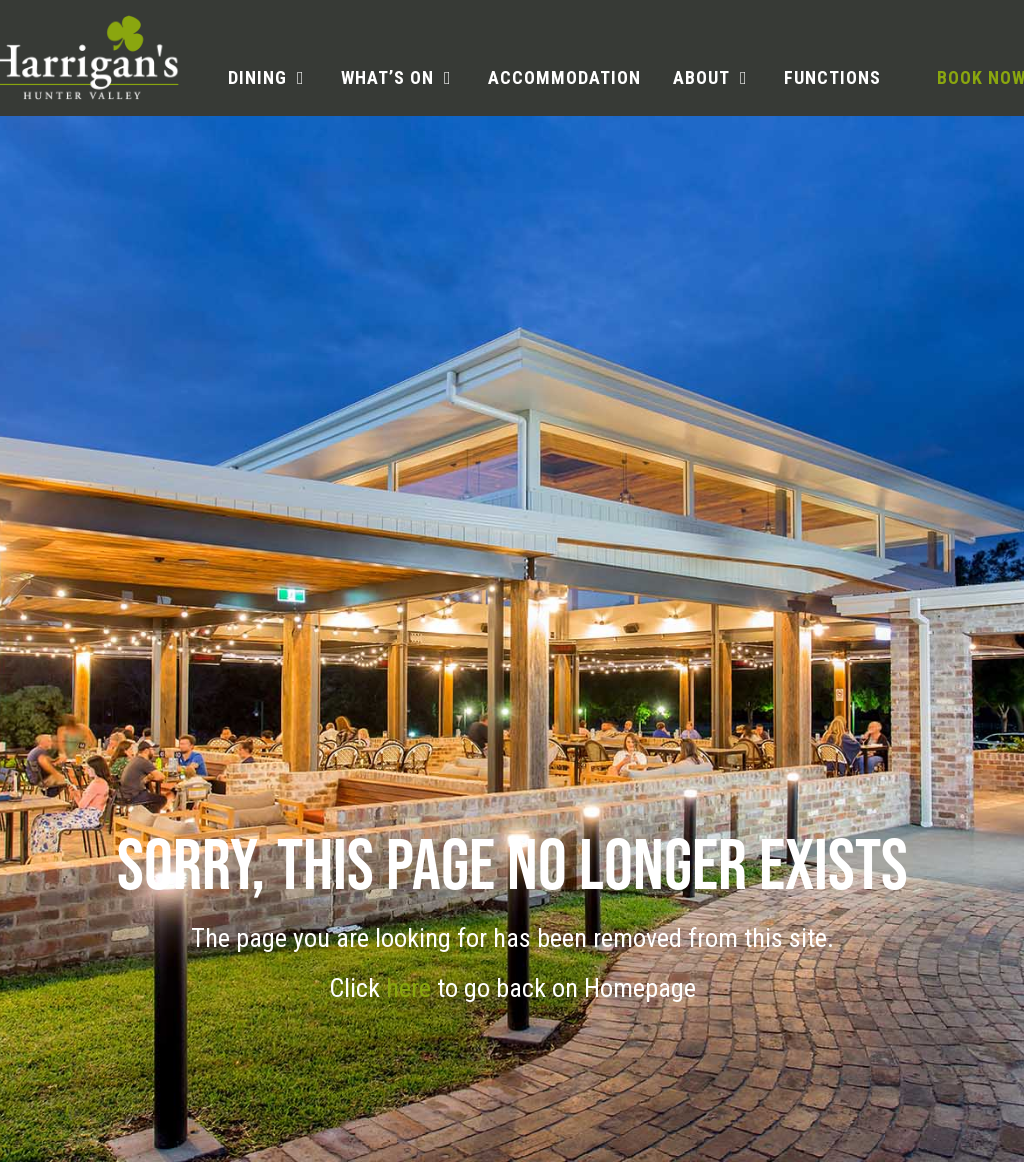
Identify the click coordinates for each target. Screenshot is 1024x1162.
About (701, 77)
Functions (832, 77)
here (411, 988)
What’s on (387, 77)
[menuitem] (268, 78)
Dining (257, 77)
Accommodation (564, 77)
